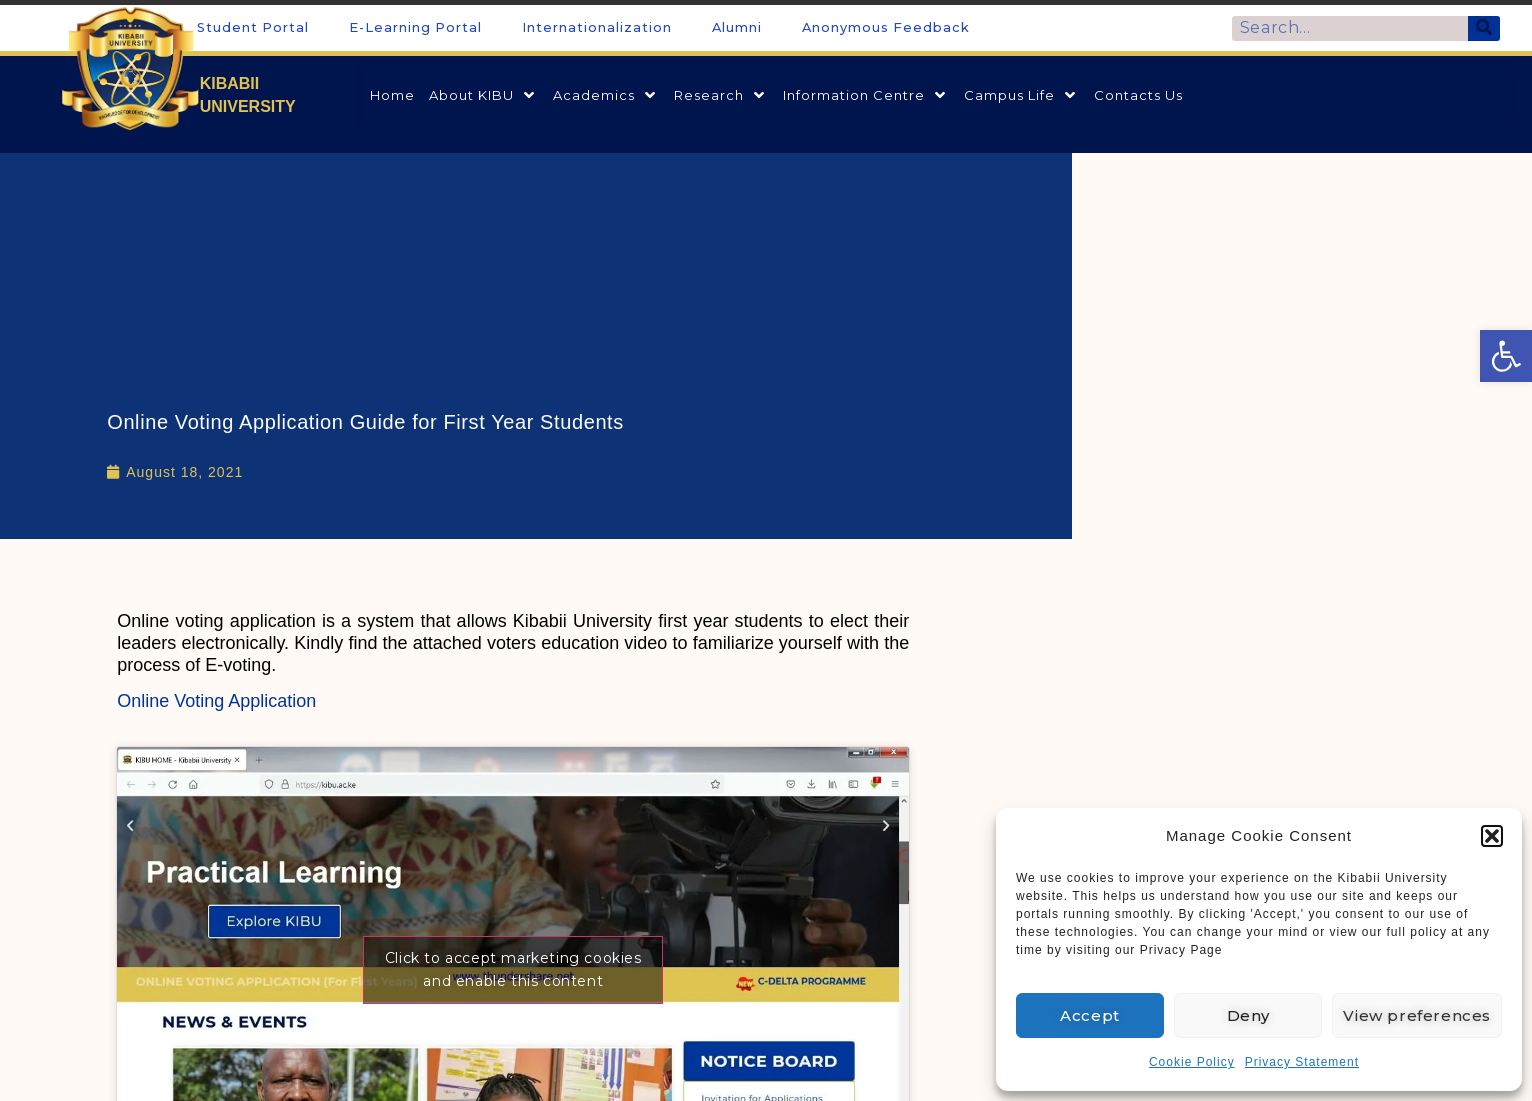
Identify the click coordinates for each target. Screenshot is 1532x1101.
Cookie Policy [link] (1192, 1062)
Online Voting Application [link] (216, 701)
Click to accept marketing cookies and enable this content (513, 969)
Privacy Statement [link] (1302, 1062)
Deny (1248, 1015)
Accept (1090, 1015)
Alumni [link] (737, 27)
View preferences (1417, 1015)
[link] (1506, 356)
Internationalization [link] (597, 27)
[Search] (1484, 28)
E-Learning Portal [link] (415, 27)
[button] (1492, 836)
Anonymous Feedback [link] (886, 27)
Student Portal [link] (253, 27)
